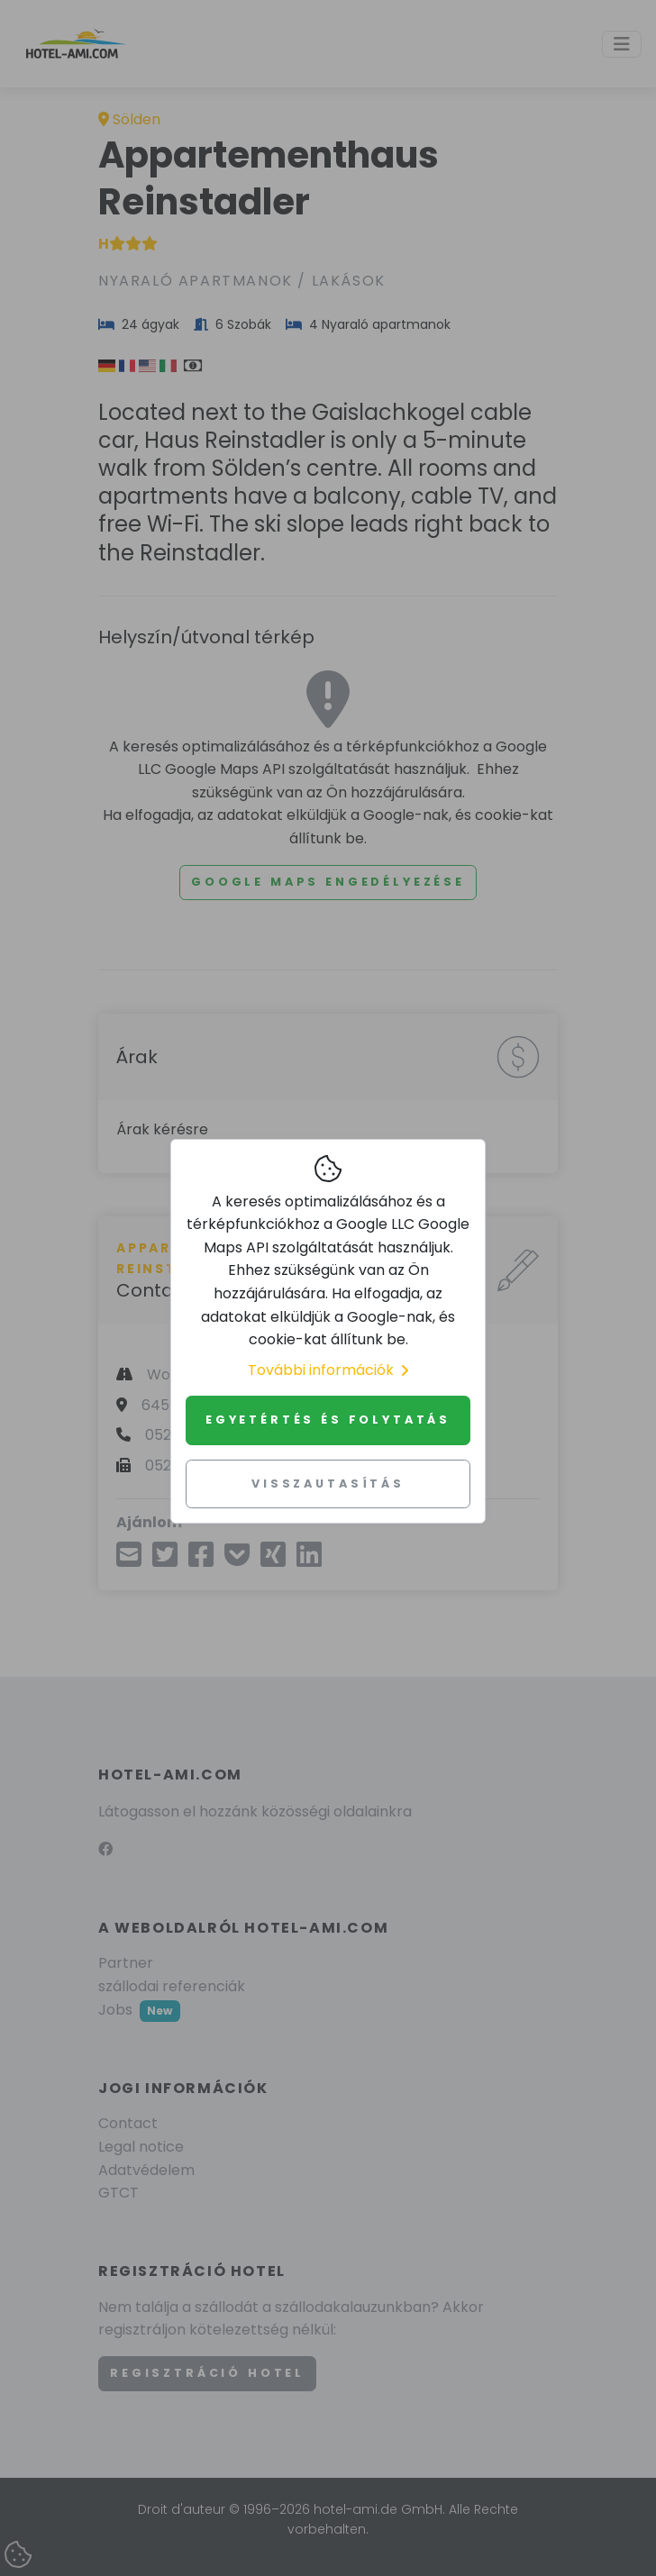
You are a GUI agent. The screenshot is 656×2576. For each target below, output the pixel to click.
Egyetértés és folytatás (328, 1419)
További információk (328, 1370)
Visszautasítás (328, 1483)
